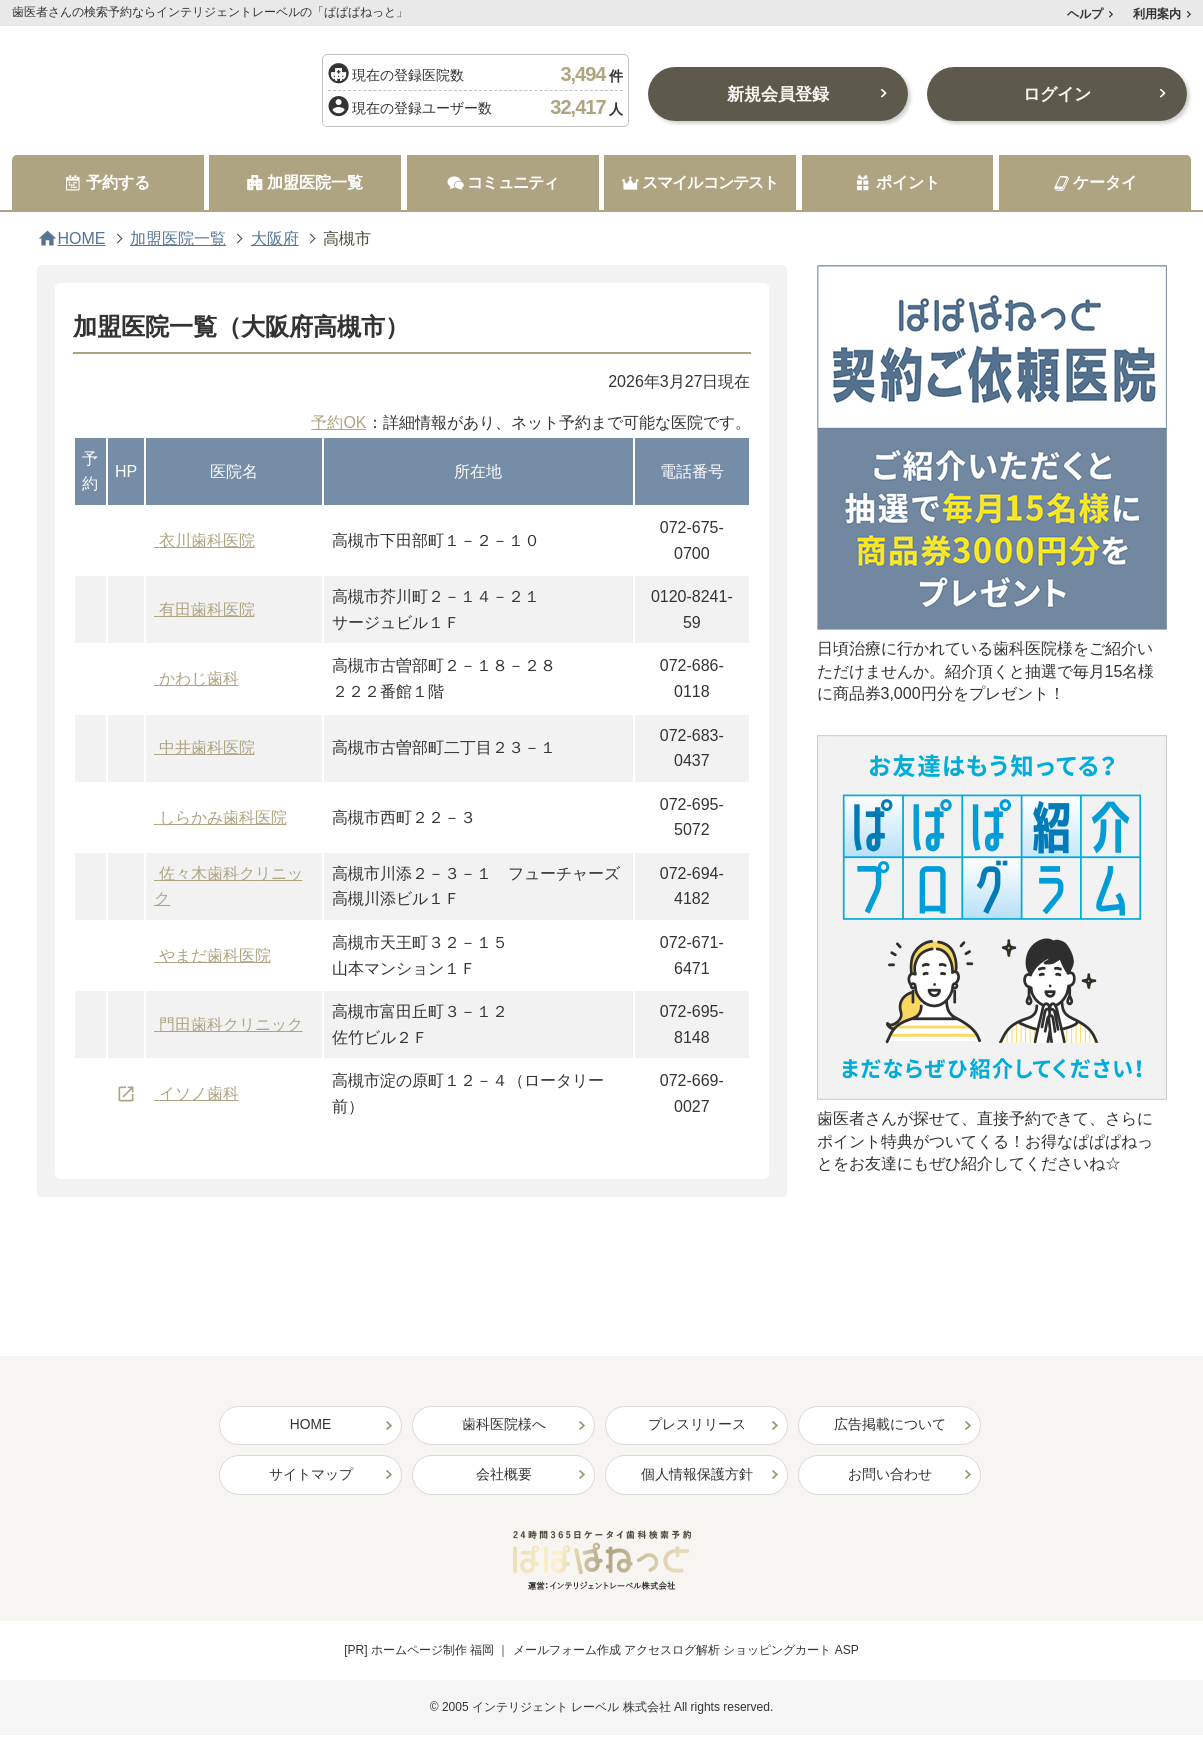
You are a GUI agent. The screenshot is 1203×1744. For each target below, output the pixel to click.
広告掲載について (890, 1426)
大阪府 (275, 239)
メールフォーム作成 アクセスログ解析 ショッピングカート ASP (686, 1652)
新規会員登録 (778, 94)
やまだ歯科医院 (215, 955)
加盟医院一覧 (178, 239)
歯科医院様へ (504, 1426)
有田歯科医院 (207, 609)
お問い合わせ (890, 1476)
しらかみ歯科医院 (223, 817)
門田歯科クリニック (231, 1024)
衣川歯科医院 (207, 540)
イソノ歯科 (199, 1093)
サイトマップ (311, 1476)
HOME (82, 239)
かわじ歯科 (199, 678)
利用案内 (1157, 14)
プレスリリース (697, 1426)
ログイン (1057, 94)
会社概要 (504, 1476)
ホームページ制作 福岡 (432, 1652)
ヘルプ (1085, 14)
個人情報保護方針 (697, 1476)
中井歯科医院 (207, 748)
